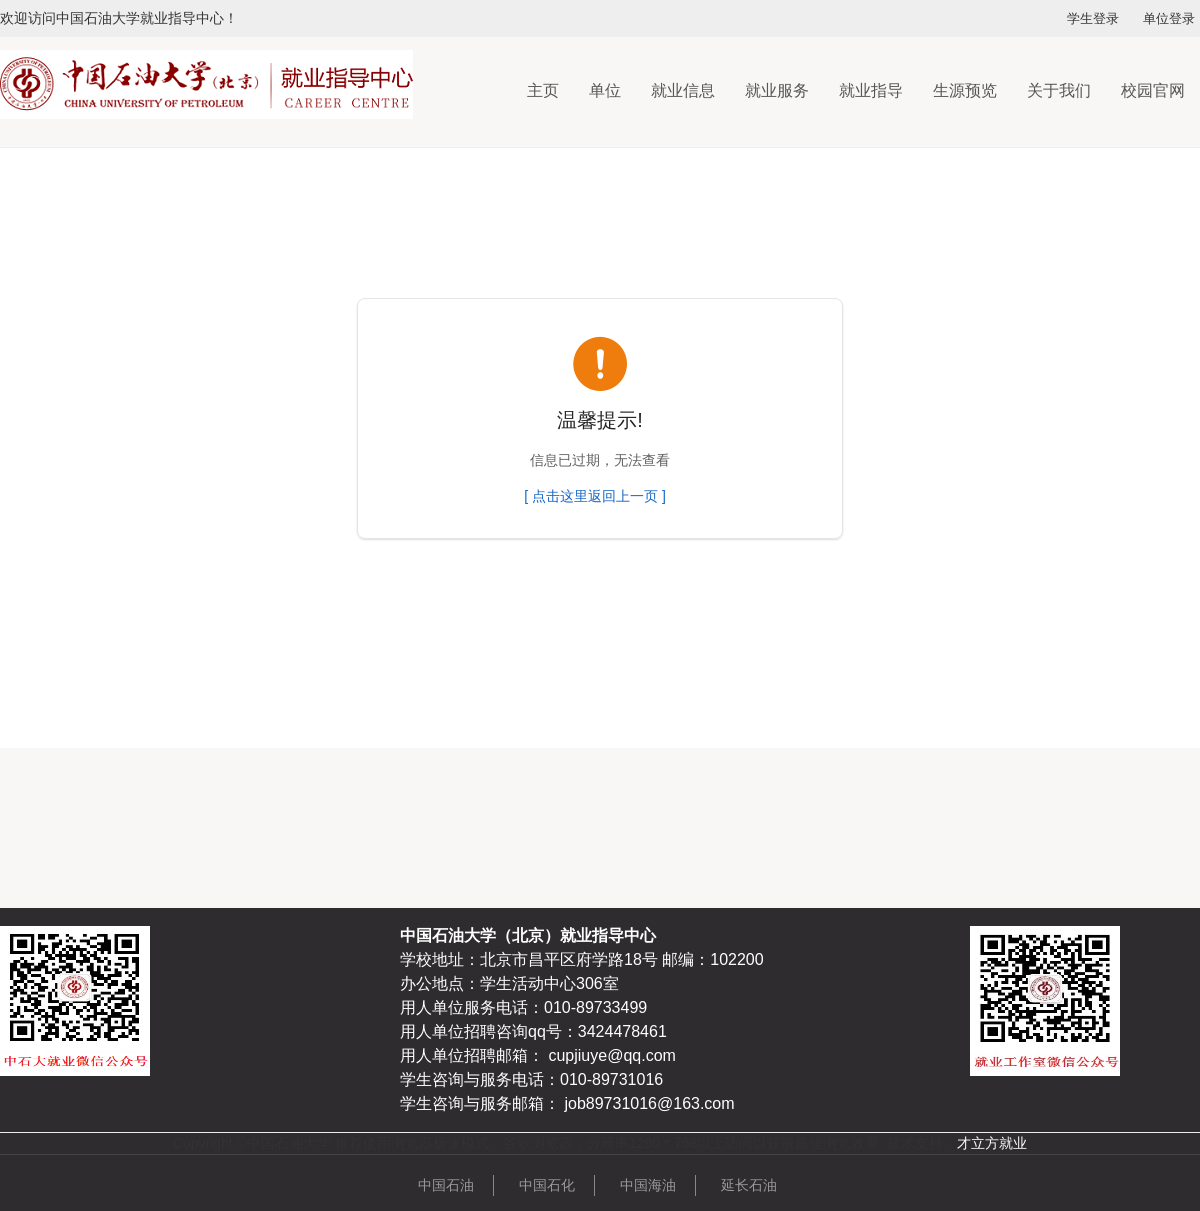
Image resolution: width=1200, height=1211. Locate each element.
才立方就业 (992, 1143)
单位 (605, 90)
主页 (543, 90)
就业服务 (777, 90)
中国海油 (648, 1185)
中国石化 (547, 1185)
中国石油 (446, 1185)
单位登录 (1169, 18)
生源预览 (965, 90)
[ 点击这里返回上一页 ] (595, 496)
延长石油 (749, 1185)
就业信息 (683, 90)
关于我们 (1059, 90)
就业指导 (871, 90)
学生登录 (1093, 18)
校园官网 (1153, 90)
